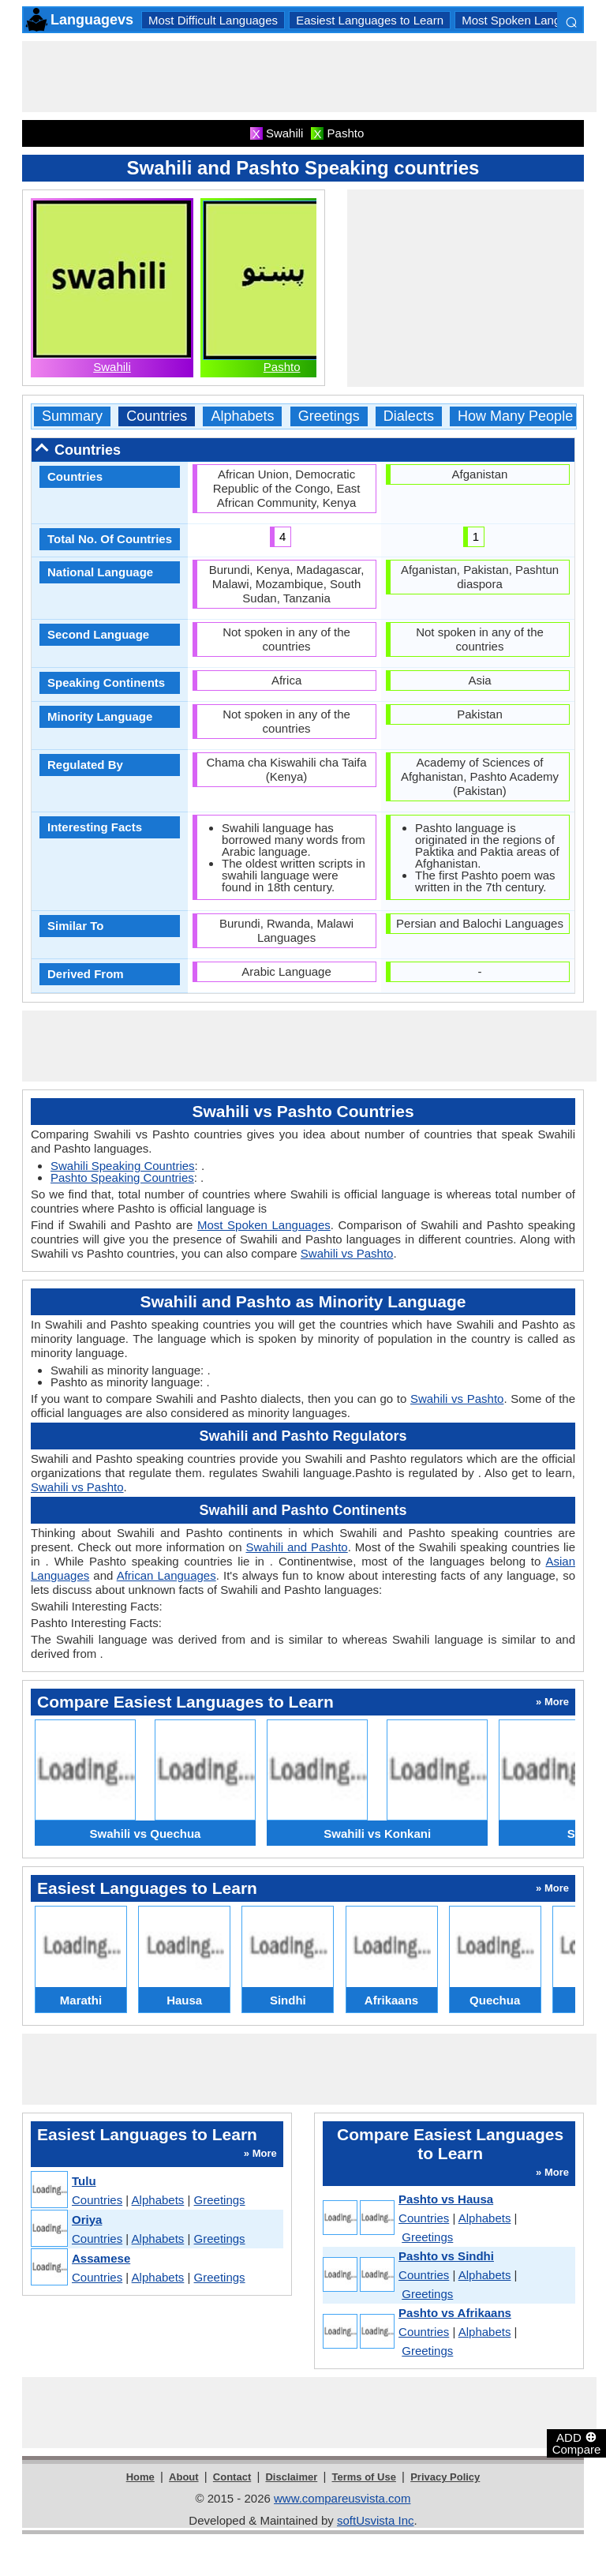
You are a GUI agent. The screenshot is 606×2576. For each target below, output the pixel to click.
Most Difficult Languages (213, 20)
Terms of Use (364, 2477)
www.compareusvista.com (342, 2498)
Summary (72, 416)
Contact (232, 2477)
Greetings (329, 416)
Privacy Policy (445, 2477)
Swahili (112, 366)
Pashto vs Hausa (445, 2199)
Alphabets (242, 416)
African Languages (166, 1575)
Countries (156, 416)
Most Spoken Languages (527, 20)
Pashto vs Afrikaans (454, 2312)
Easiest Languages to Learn (369, 20)
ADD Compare (576, 2442)
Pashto (282, 366)
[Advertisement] (309, 76)
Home (140, 2477)
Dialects (408, 416)
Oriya (87, 2219)
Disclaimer (291, 2477)
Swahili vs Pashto (347, 1253)
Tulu (84, 2181)
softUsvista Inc (375, 2520)
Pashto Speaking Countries (122, 1177)
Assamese (101, 2258)
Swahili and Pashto (296, 1547)
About (184, 2477)
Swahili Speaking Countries (122, 1165)
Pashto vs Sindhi (446, 2256)
